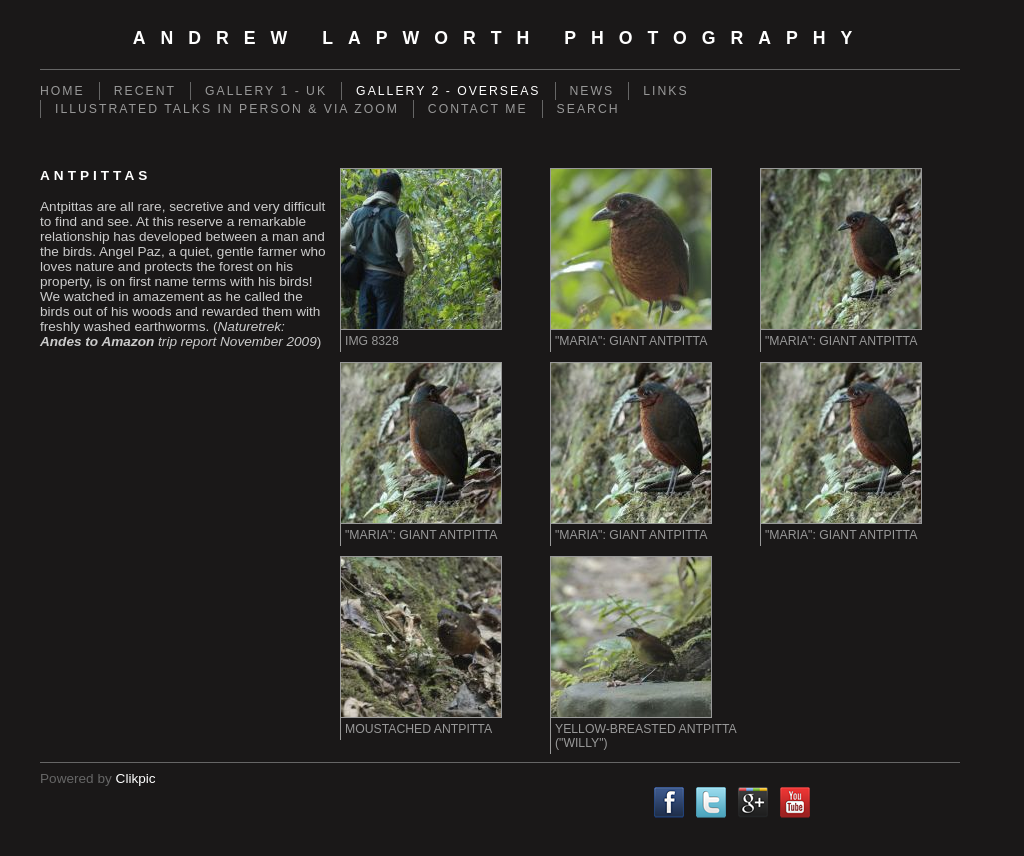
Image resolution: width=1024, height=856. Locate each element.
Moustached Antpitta (418, 729)
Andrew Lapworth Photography (500, 38)
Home (62, 91)
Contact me (478, 109)
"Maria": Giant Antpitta (631, 341)
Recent (145, 91)
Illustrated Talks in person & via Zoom (227, 109)
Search (588, 109)
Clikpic (136, 778)
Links (665, 91)
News (592, 91)
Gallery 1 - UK (266, 91)
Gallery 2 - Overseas (448, 91)
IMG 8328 (372, 341)
